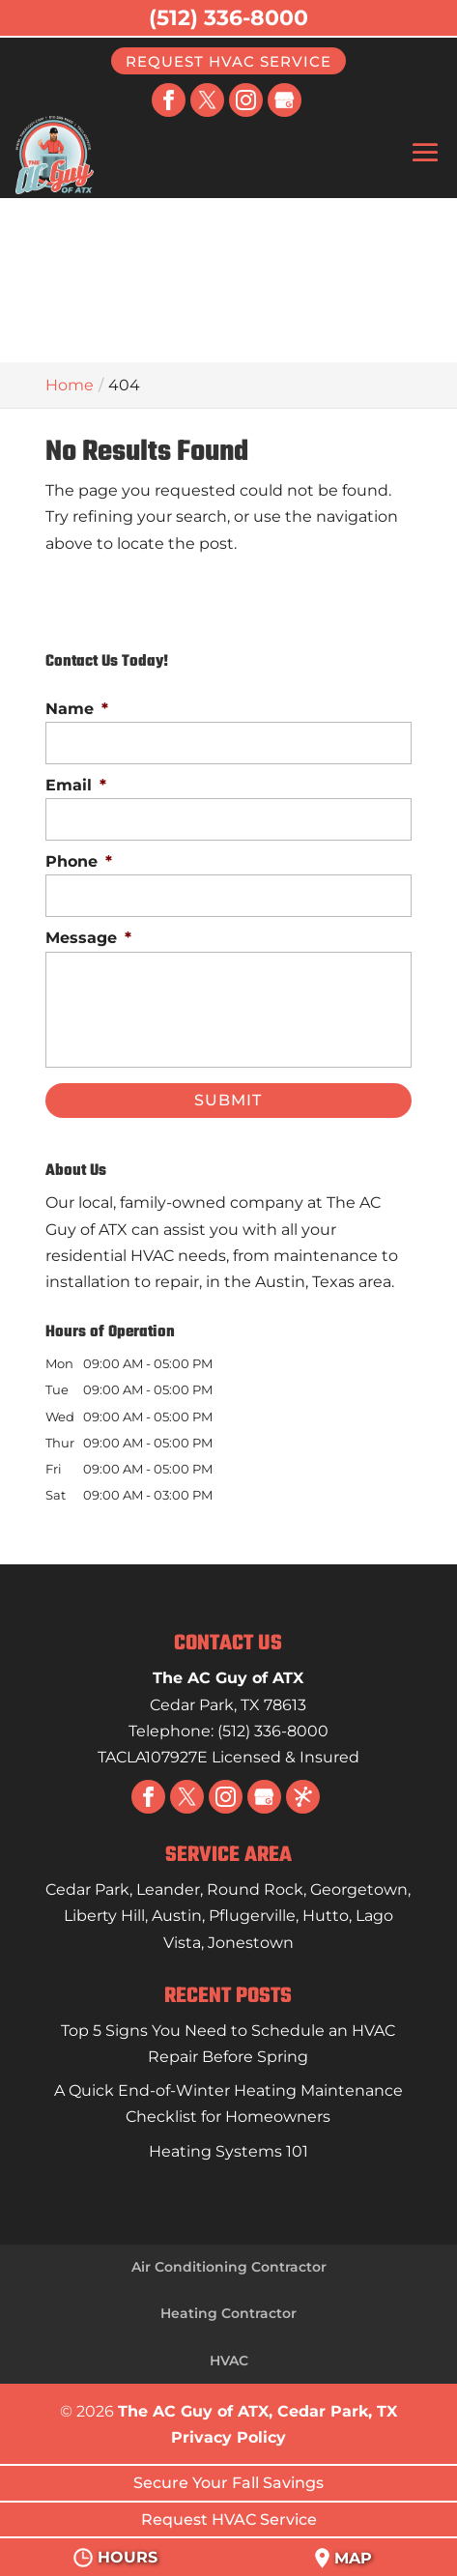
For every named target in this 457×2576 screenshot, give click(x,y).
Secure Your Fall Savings (228, 2483)
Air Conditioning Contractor (229, 2266)
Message (88, 938)
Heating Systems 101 (228, 2151)
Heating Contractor (228, 2313)
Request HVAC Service (228, 60)
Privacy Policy (228, 2437)
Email (75, 785)
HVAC (229, 2360)
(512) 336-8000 (228, 18)
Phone (78, 861)
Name (76, 709)
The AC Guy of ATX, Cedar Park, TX (257, 2411)
